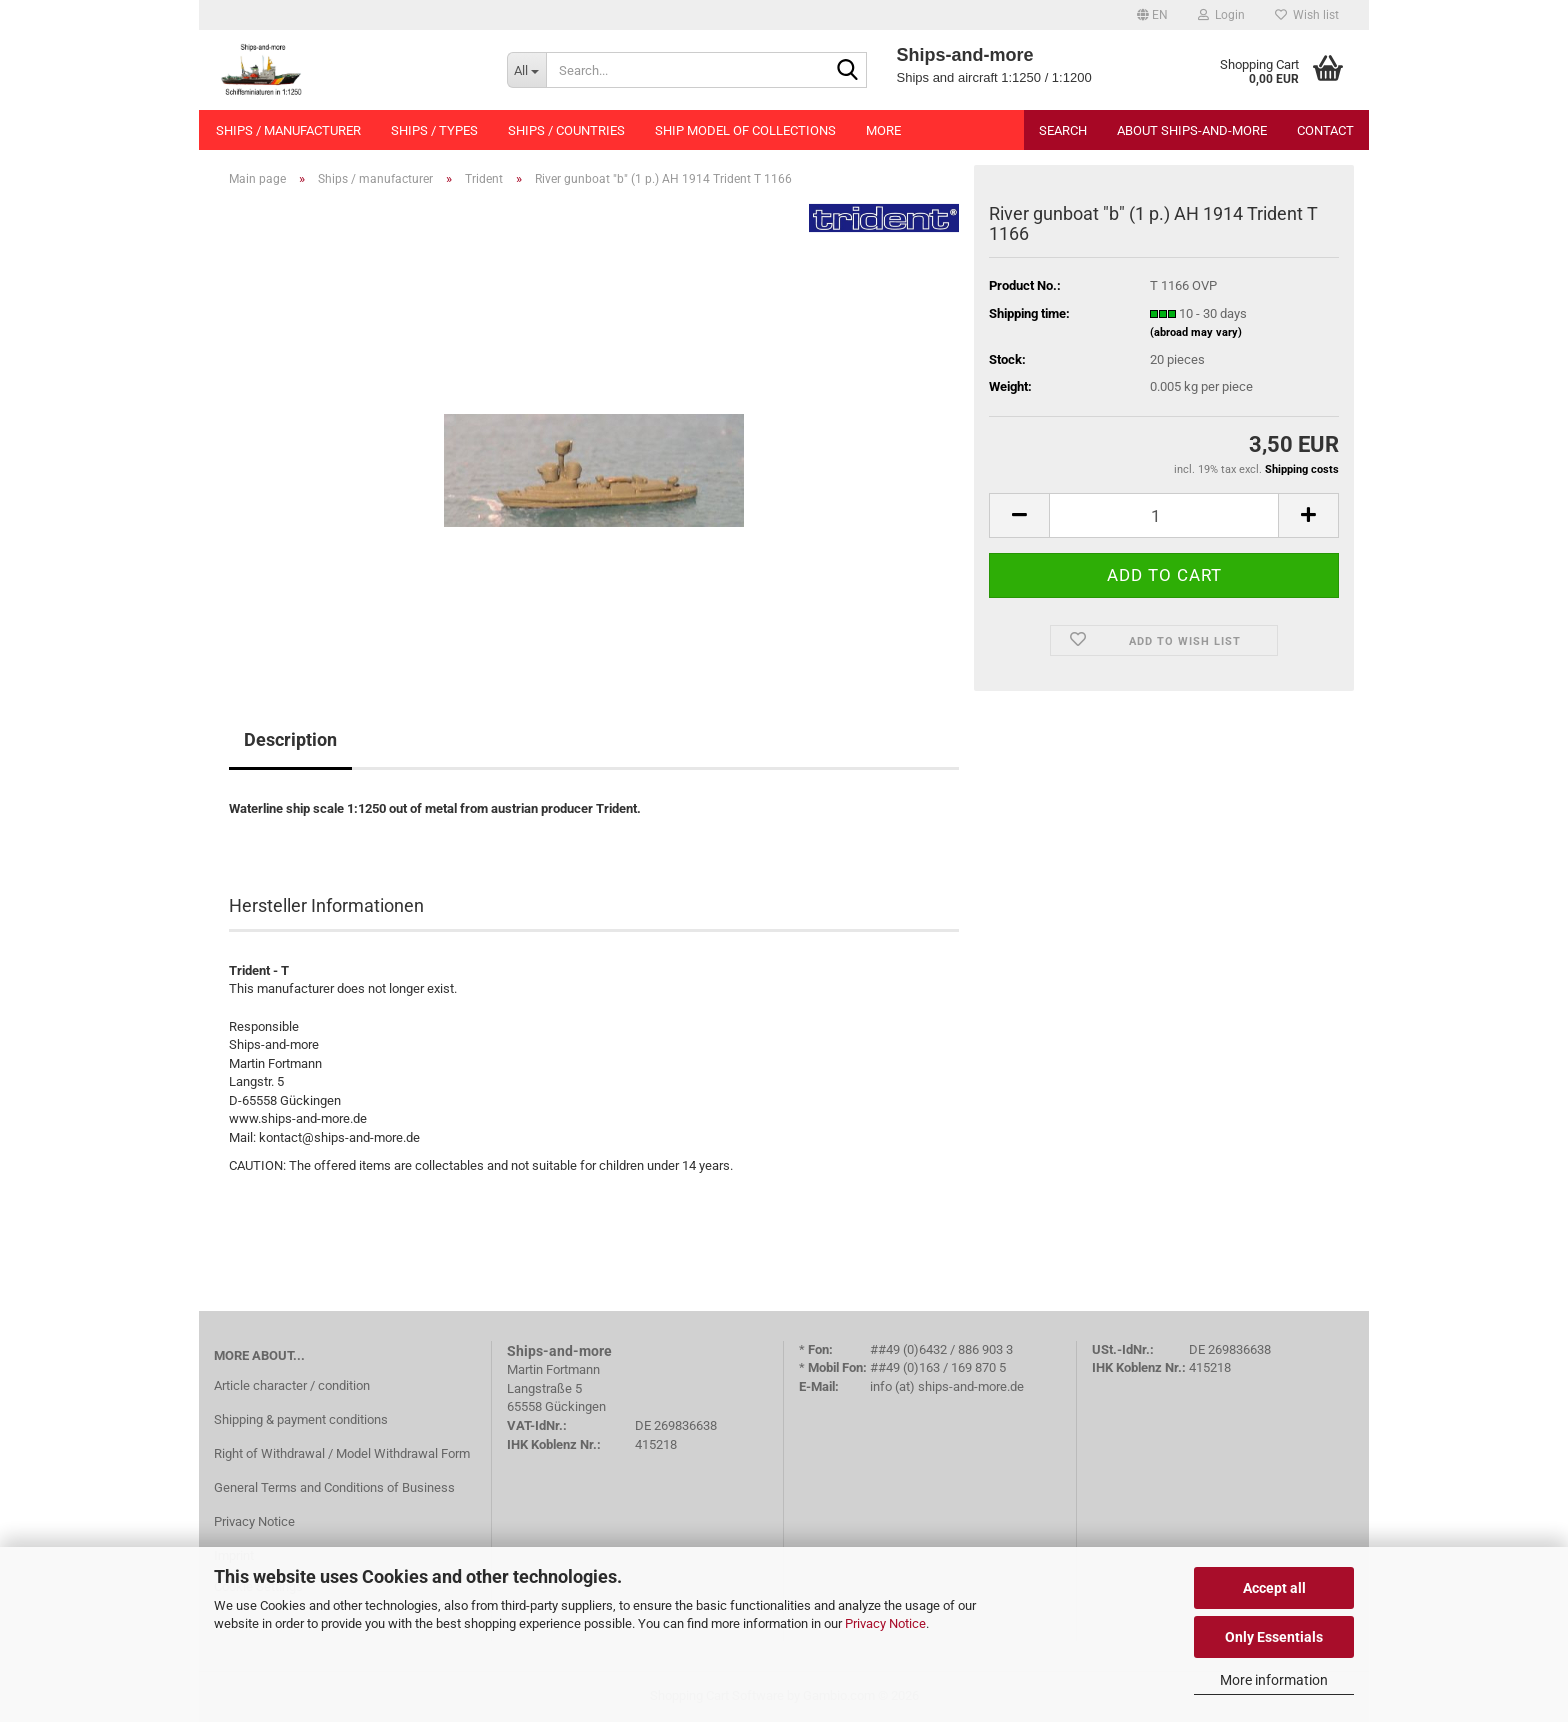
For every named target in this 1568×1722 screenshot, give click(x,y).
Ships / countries (566, 130)
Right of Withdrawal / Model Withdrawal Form (342, 1453)
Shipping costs (1302, 469)
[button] (1152, 15)
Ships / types (434, 130)
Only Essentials (1274, 1637)
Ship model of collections (745, 130)
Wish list (1307, 15)
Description (290, 739)
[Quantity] (1164, 515)
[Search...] (526, 70)
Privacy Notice (885, 1623)
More (883, 130)
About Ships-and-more (1192, 130)
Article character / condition (292, 1385)
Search (1063, 130)
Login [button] (1221, 15)
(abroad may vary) (1196, 332)
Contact (1325, 130)
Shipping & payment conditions (301, 1419)
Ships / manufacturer (288, 130)
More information (1274, 1680)
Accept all (1274, 1588)
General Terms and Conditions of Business (334, 1487)
